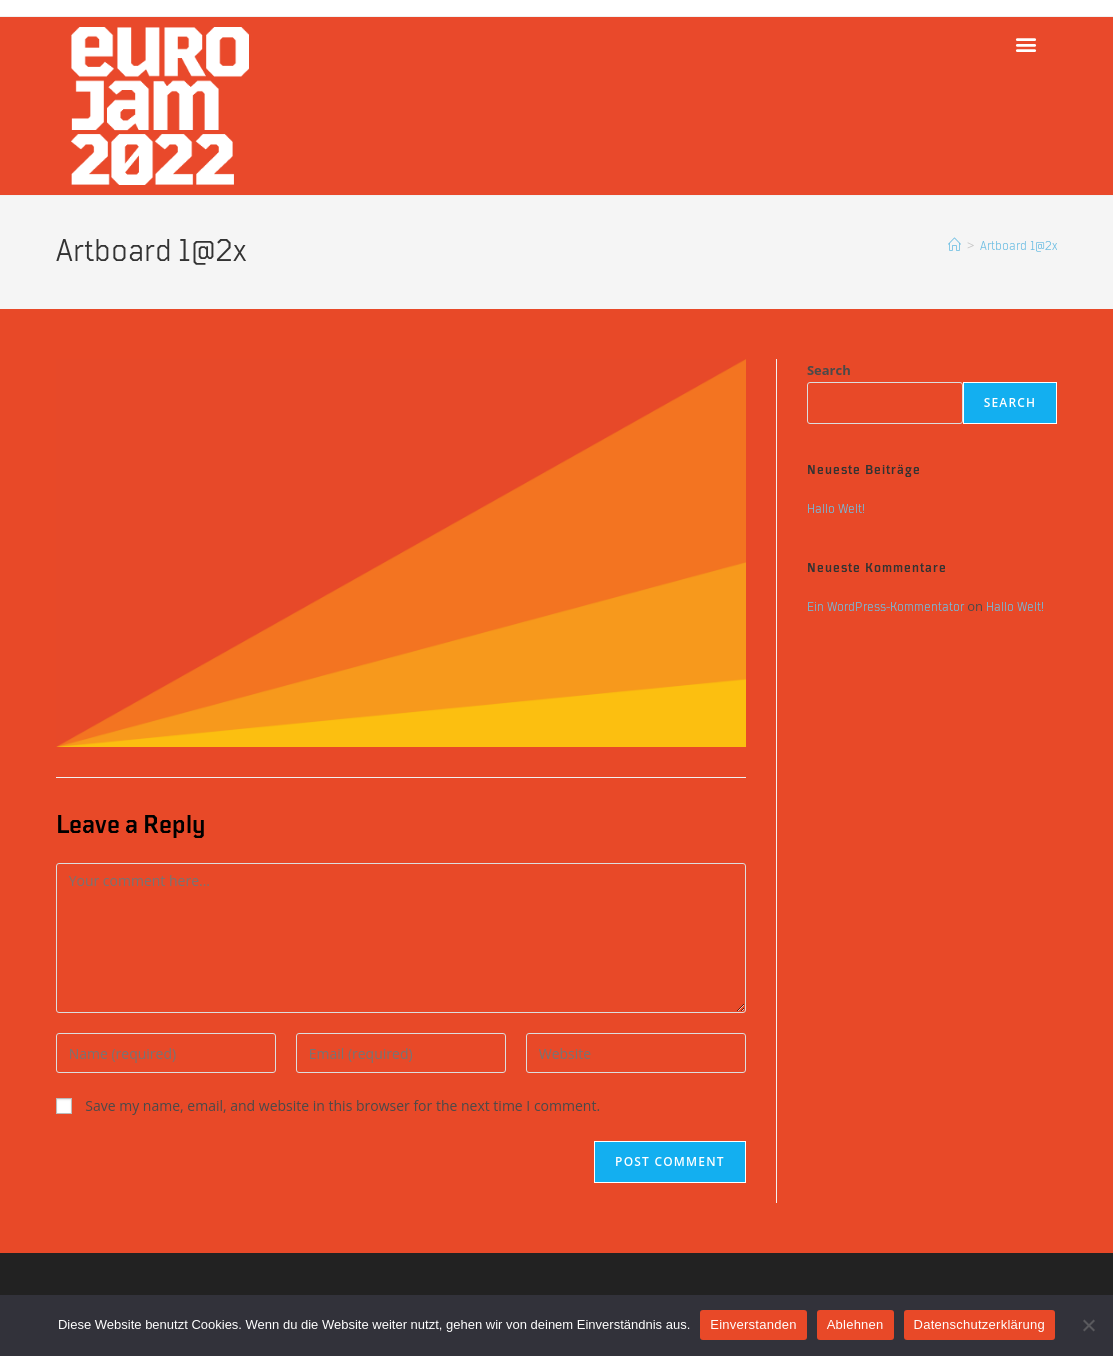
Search (829, 370)
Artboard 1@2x (1018, 246)
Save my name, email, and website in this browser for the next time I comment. (342, 1105)
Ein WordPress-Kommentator (885, 607)
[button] (1025, 43)
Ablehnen (855, 1324)
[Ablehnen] (1088, 1325)
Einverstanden (753, 1324)
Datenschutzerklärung (979, 1324)
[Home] (954, 246)
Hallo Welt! (836, 509)
